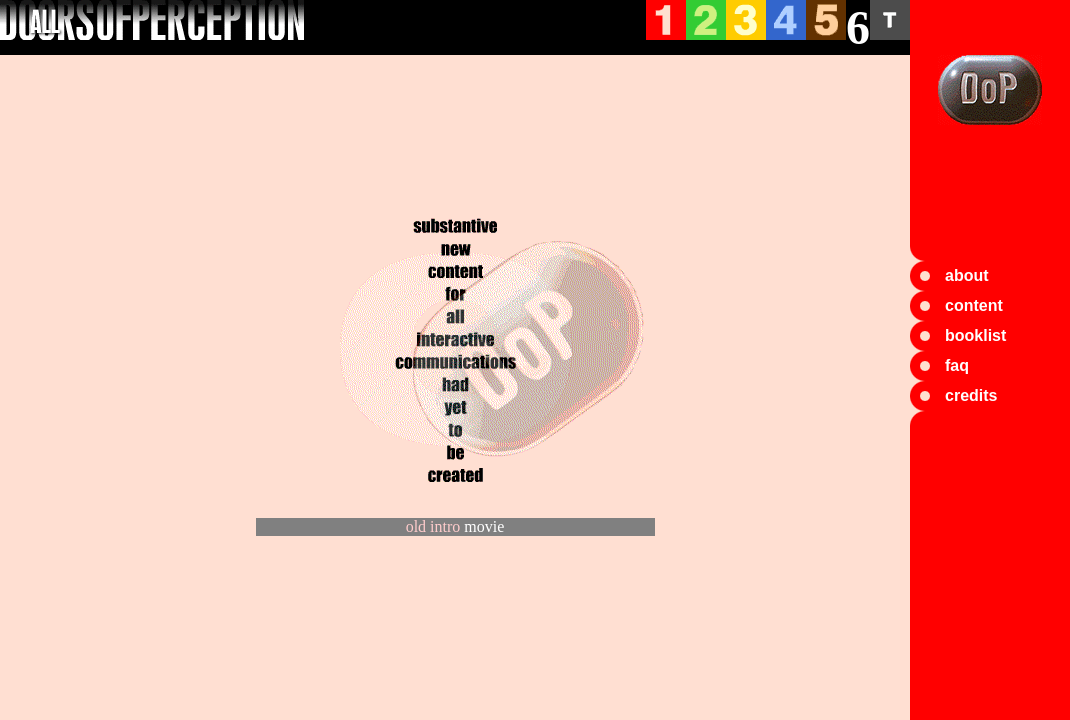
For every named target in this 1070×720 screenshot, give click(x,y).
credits (971, 395)
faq (957, 365)
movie (484, 526)
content (974, 305)
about (967, 275)
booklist (975, 335)
